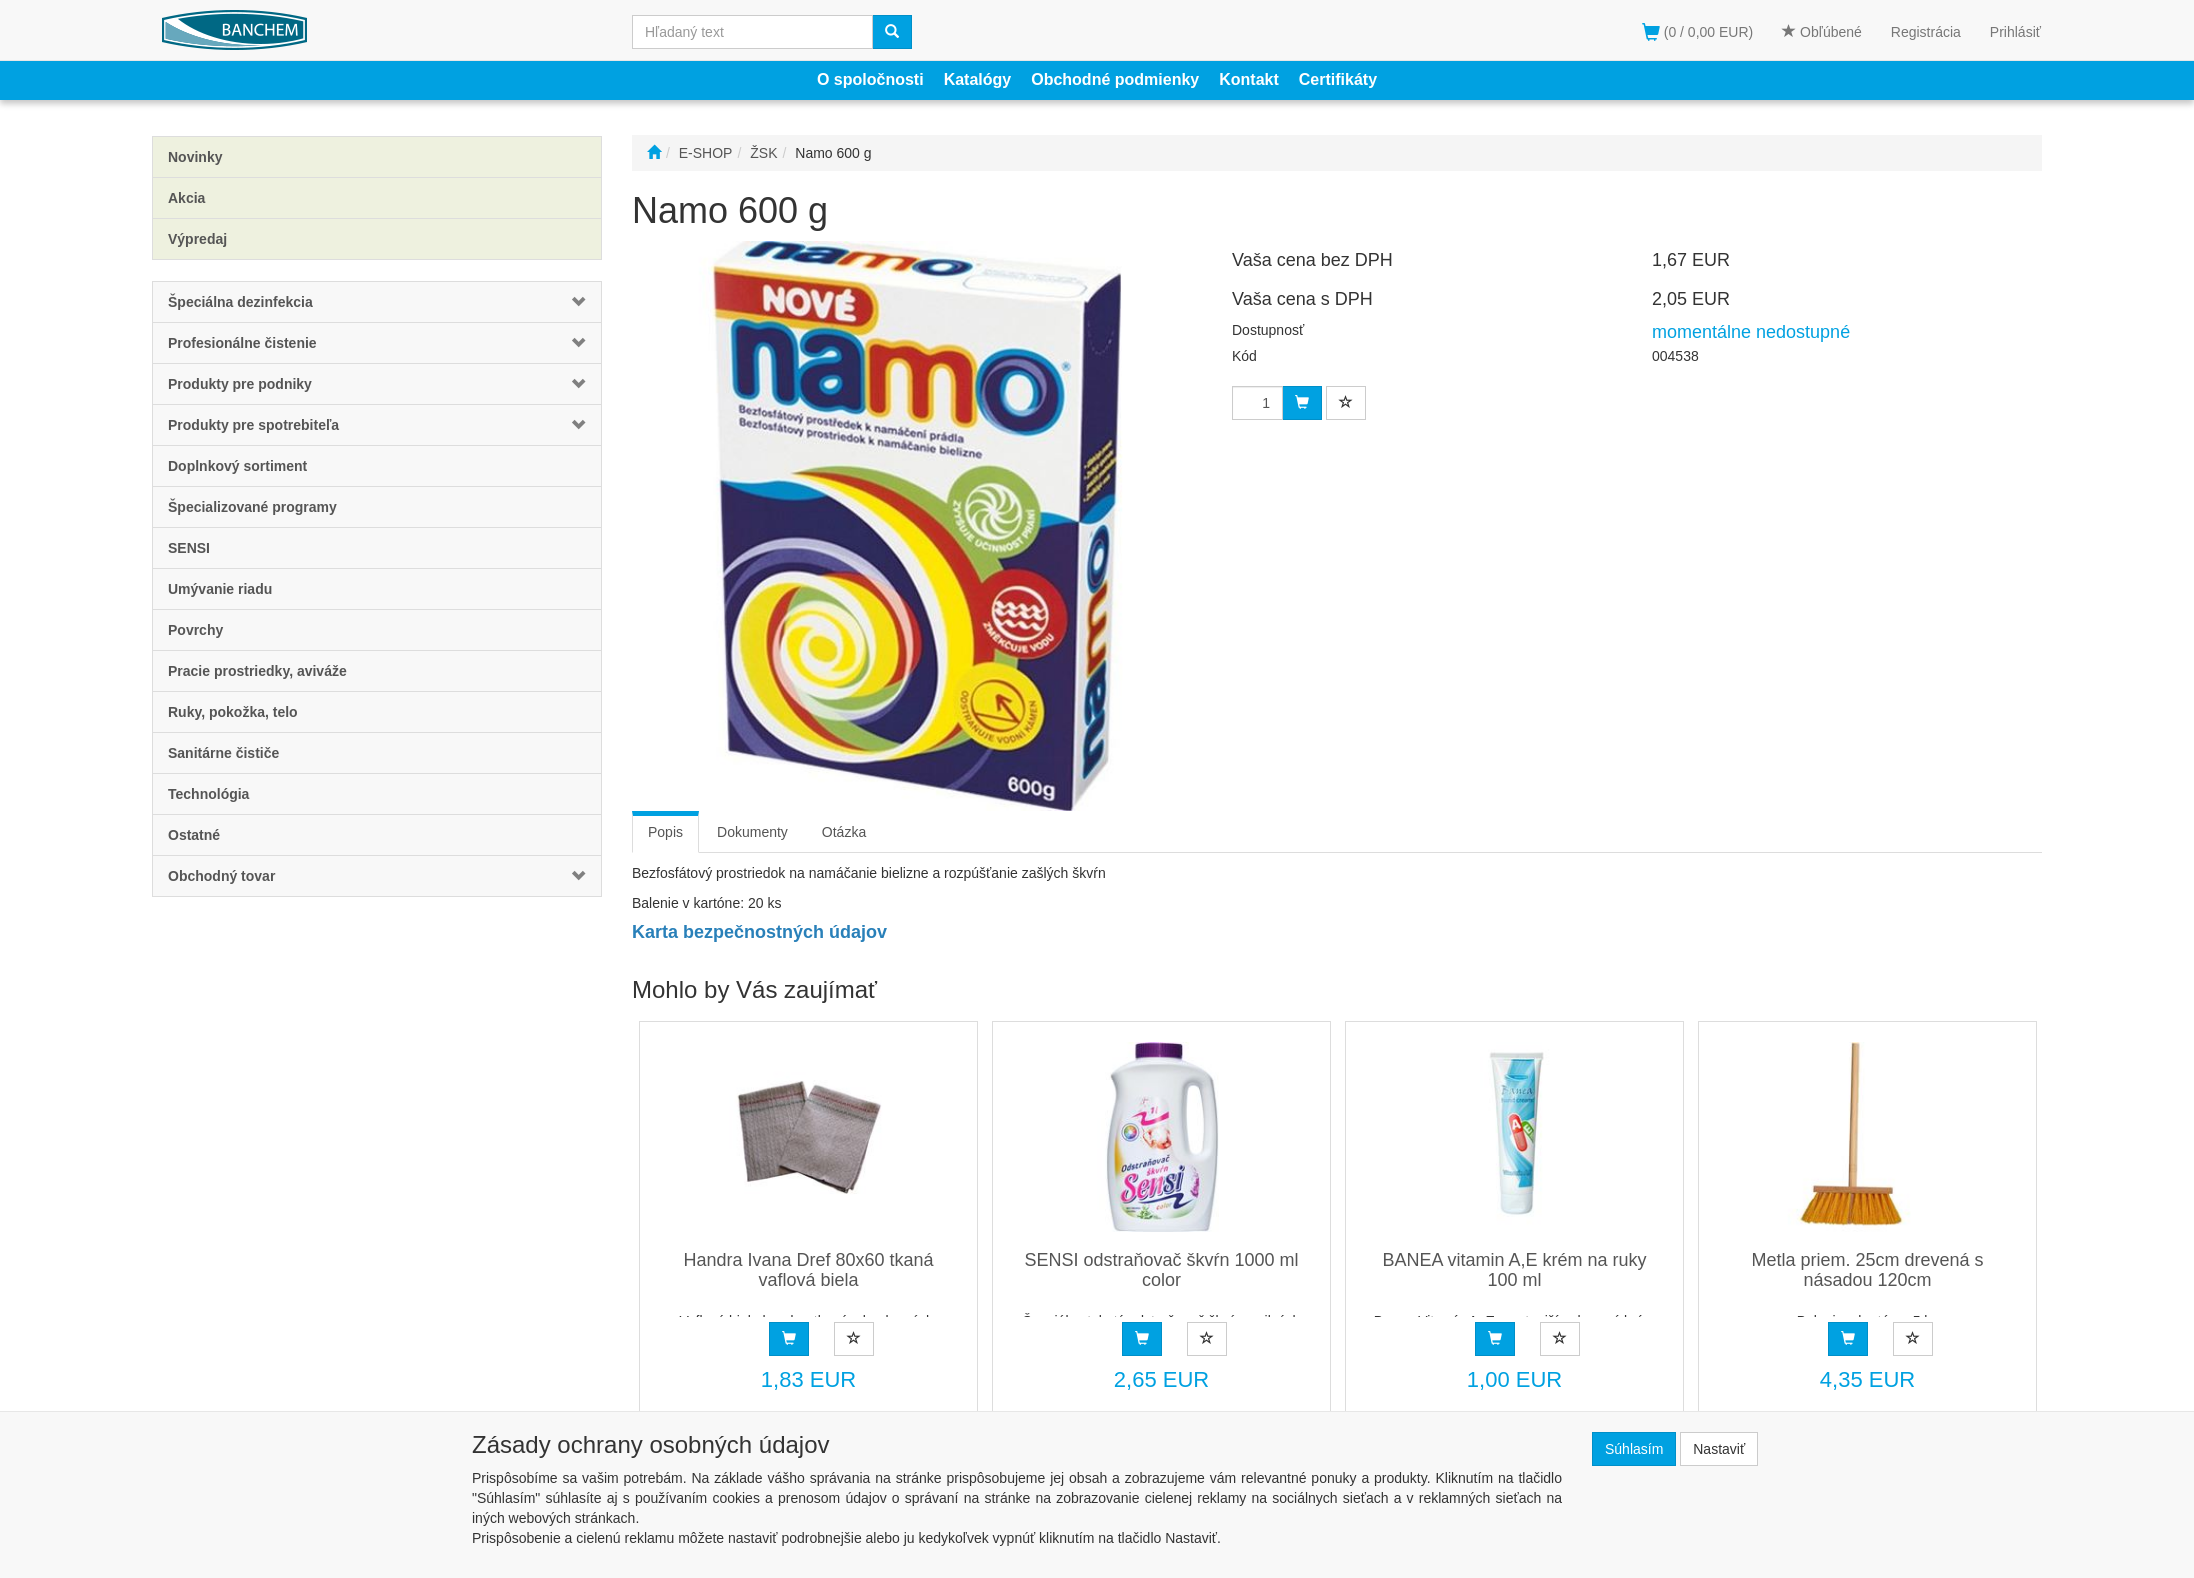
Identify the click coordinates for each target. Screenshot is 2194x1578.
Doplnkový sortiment (237, 466)
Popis (665, 832)
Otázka (844, 832)
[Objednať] (789, 1339)
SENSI (189, 548)
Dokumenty (752, 832)
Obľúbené (1822, 32)
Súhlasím (1634, 1449)
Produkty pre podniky (240, 384)
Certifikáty (1338, 79)
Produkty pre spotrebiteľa (253, 425)
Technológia (208, 794)
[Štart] (654, 153)
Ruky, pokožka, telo (233, 712)
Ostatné (194, 835)
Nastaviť (1719, 1449)
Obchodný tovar (221, 876)
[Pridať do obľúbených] (854, 1339)
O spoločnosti (870, 79)
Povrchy (195, 630)
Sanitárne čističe (223, 753)
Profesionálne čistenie (242, 343)
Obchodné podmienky (1115, 79)
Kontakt (1249, 79)
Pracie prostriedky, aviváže (257, 671)
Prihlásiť (2015, 32)
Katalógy (978, 79)
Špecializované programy (252, 507)
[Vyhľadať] (892, 32)
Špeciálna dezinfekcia (240, 302)
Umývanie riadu (220, 589)
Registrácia (1926, 32)
